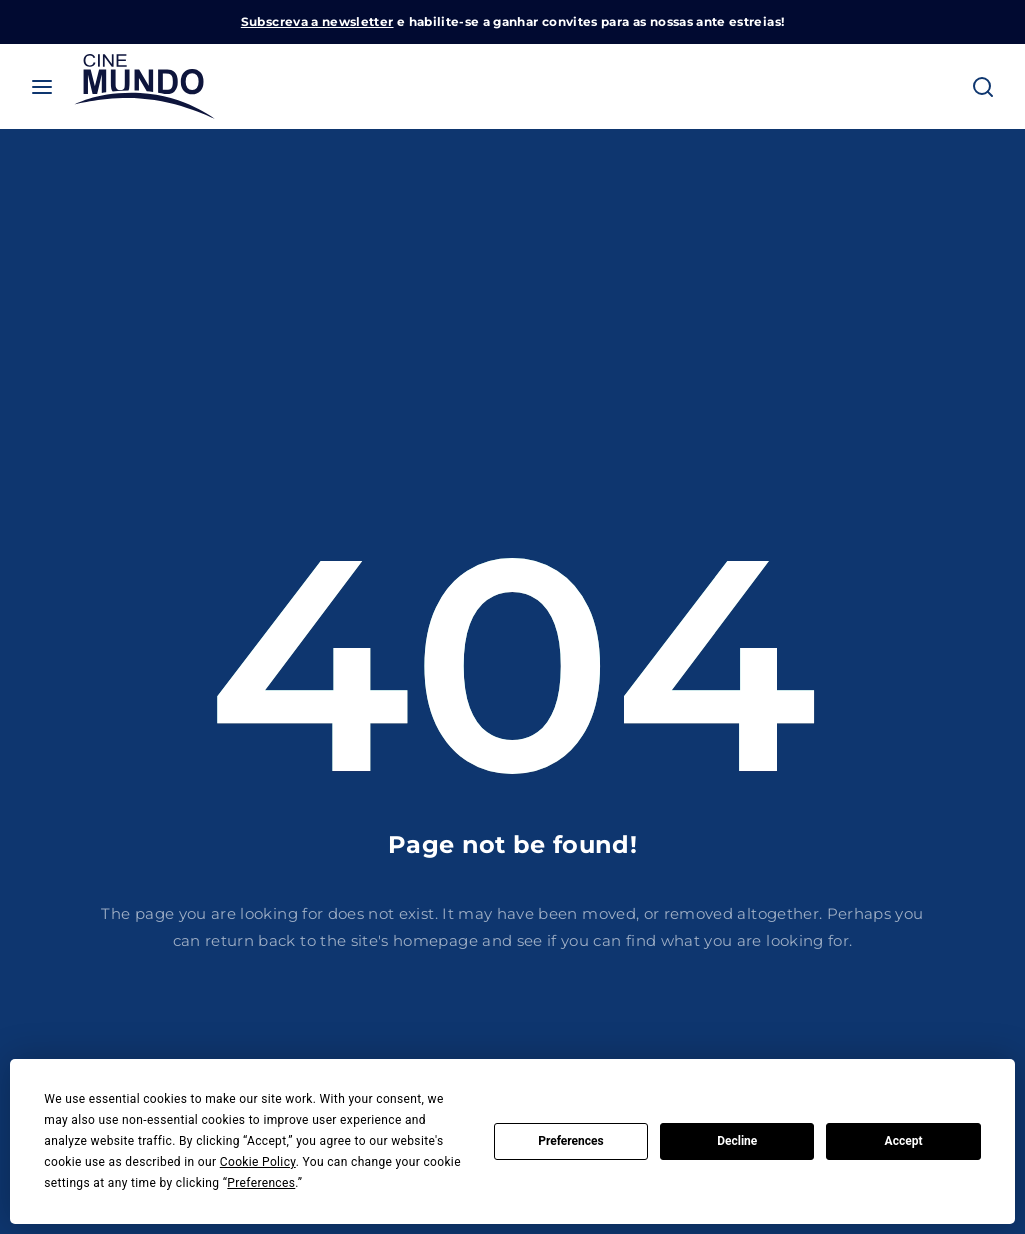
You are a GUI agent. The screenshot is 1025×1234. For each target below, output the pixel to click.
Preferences (571, 1141)
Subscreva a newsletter (317, 21)
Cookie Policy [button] (258, 1162)
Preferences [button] (261, 1183)
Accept (904, 1141)
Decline (737, 1141)
